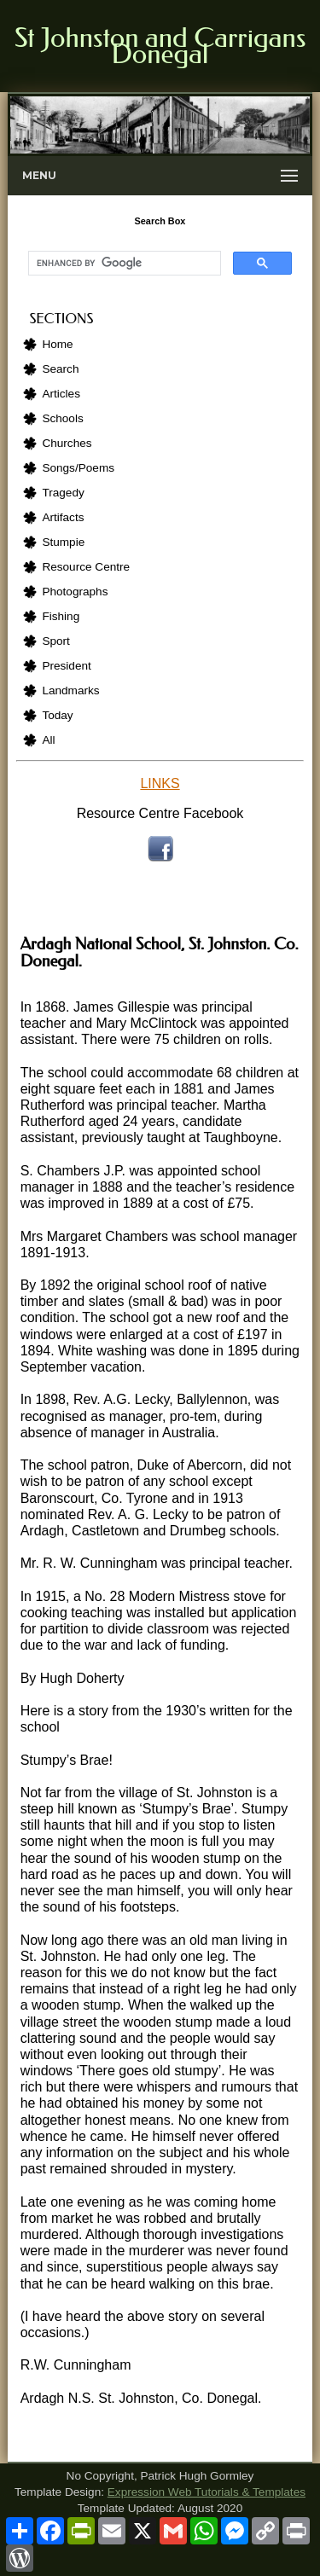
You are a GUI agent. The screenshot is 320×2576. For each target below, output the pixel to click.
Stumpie (63, 542)
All (48, 740)
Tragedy (63, 492)
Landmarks (70, 690)
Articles (61, 393)
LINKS (159, 783)
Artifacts (63, 517)
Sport (56, 641)
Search (60, 369)
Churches (66, 443)
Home (57, 344)
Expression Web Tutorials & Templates (206, 2492)
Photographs (75, 591)
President (66, 665)
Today (57, 715)
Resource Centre (86, 566)
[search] (122, 263)
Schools (62, 418)
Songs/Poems (78, 467)
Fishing (60, 616)
